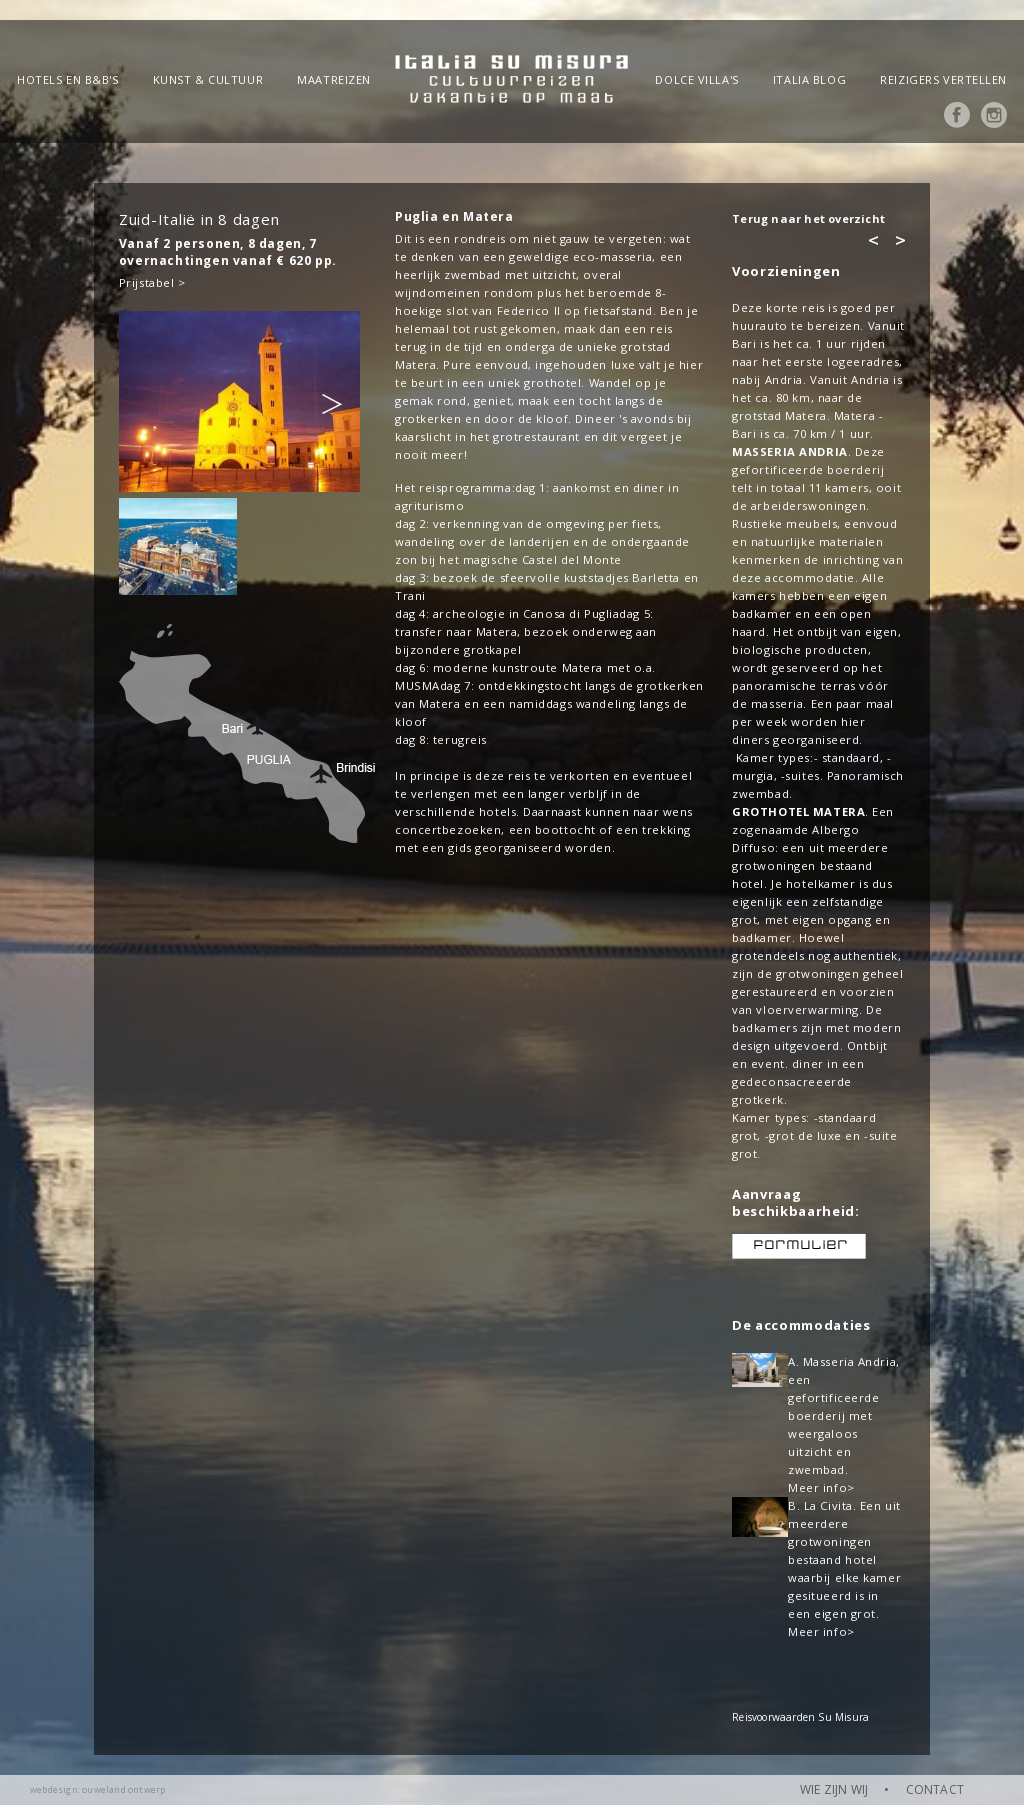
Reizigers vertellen (943, 79)
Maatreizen (334, 79)
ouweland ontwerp (123, 1789)
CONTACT (935, 1789)
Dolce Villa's (696, 79)
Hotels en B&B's (67, 79)
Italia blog (809, 79)
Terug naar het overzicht (808, 218)
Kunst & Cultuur (208, 79)
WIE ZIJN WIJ (834, 1789)
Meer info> (821, 1487)
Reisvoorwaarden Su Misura (800, 1717)
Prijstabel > (152, 282)
